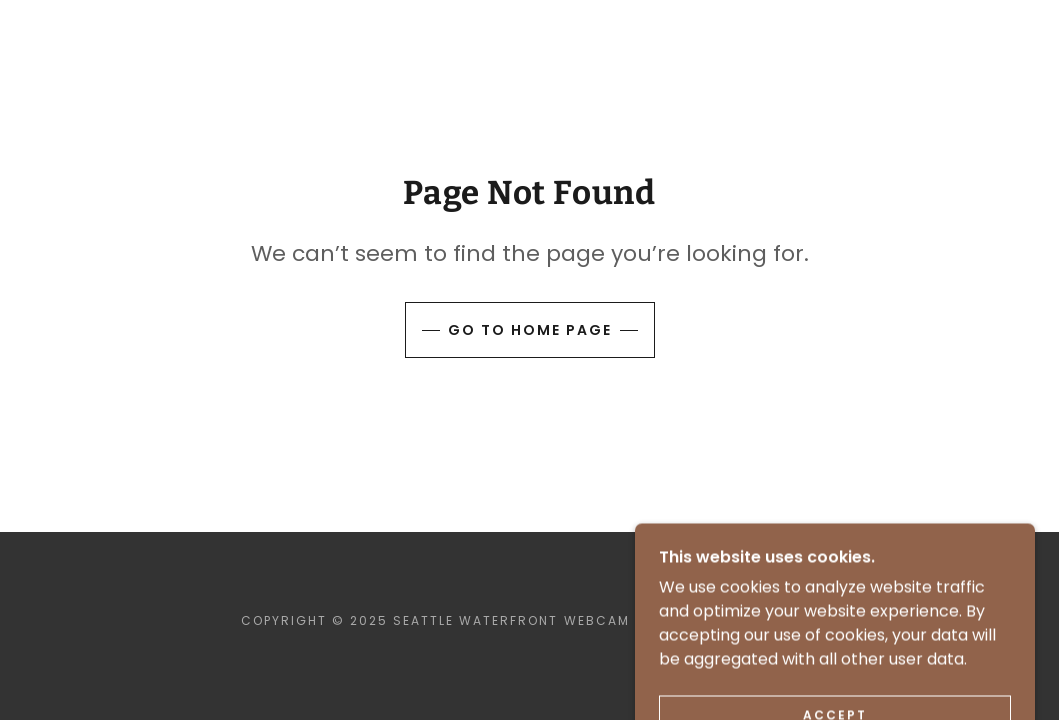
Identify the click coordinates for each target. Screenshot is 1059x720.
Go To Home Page (530, 330)
